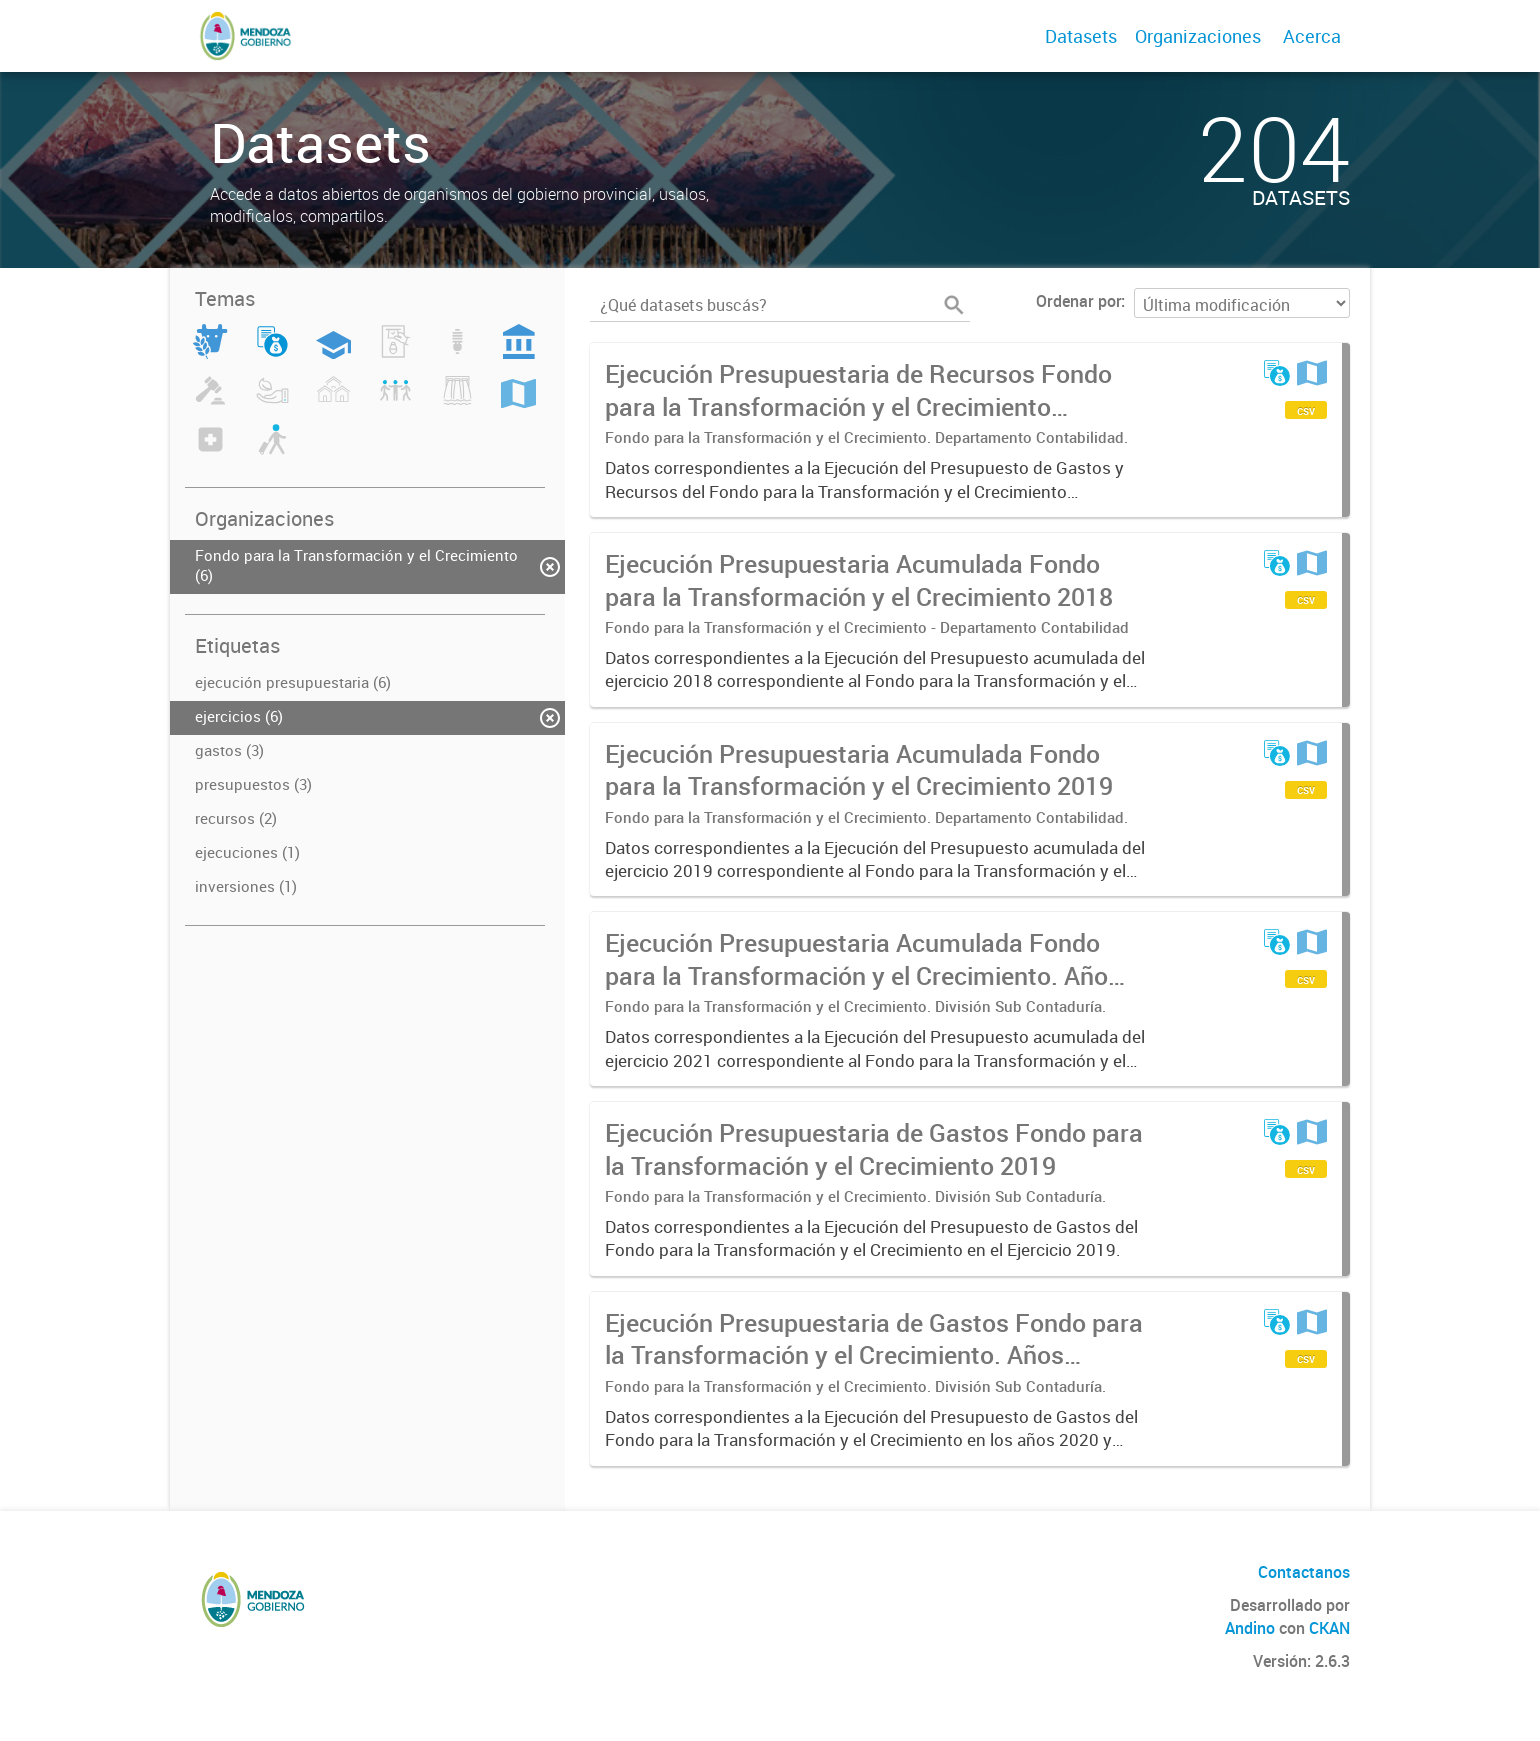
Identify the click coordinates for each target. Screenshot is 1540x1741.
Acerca (1312, 36)
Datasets (1081, 36)
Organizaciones (1198, 36)
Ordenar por (1078, 301)
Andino (1250, 1628)
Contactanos (1304, 1572)
